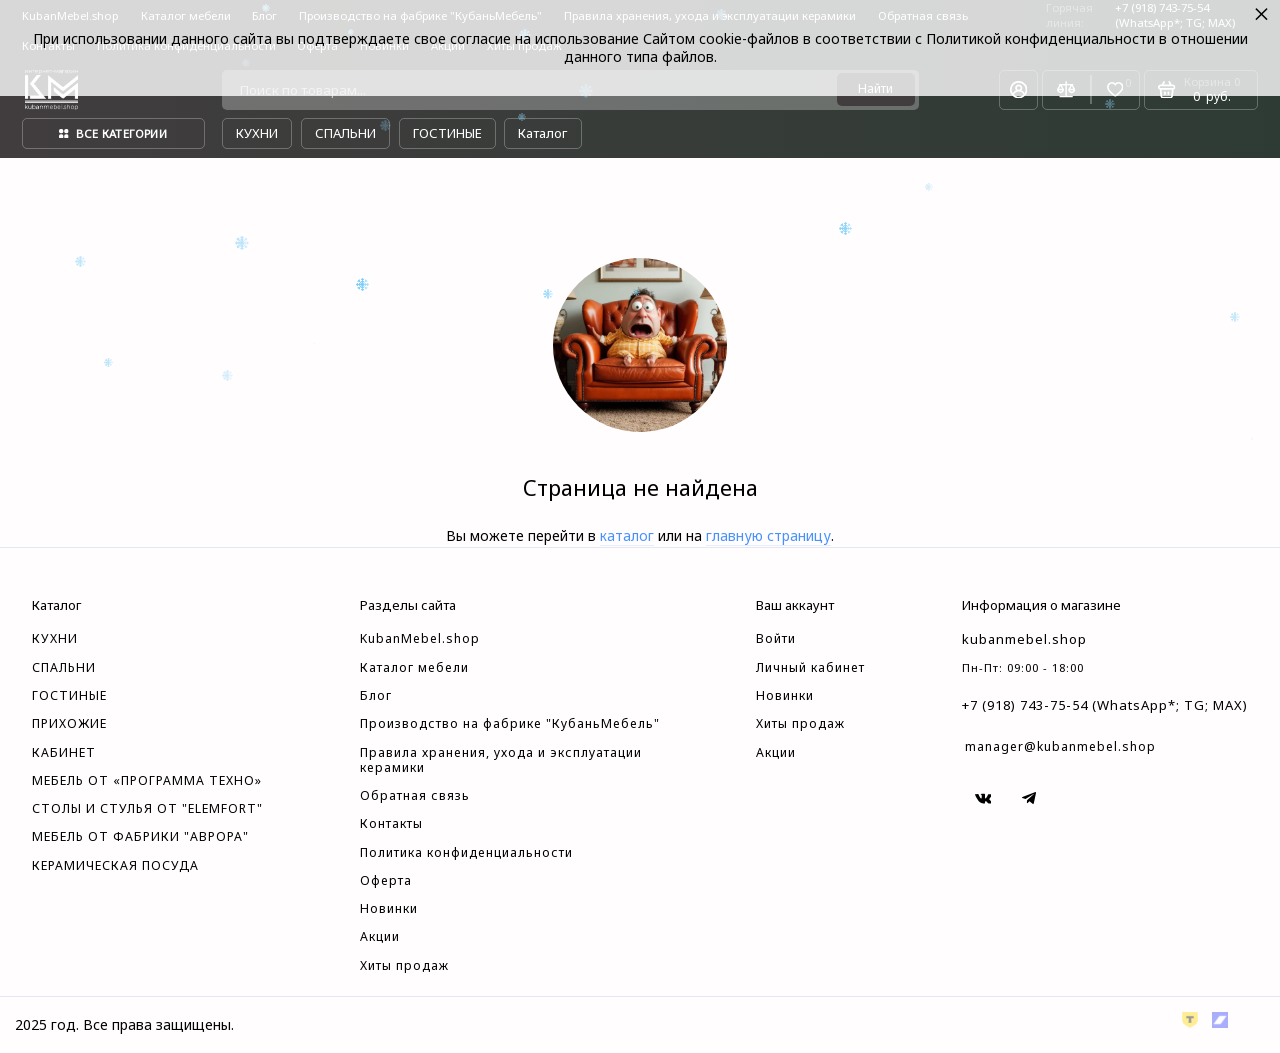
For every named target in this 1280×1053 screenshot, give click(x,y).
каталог (627, 535)
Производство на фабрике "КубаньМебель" (510, 724)
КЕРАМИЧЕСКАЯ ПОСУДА (115, 866)
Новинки (389, 909)
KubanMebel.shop (420, 639)
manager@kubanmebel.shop (1060, 746)
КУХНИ (55, 639)
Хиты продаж (404, 966)
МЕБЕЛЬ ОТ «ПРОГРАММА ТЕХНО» (147, 781)
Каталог (542, 133)
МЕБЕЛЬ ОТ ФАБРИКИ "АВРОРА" (140, 837)
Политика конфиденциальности (466, 853)
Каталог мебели (414, 668)
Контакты (391, 824)
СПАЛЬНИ (64, 668)
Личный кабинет (810, 668)
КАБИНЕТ (64, 753)
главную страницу (768, 535)
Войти (776, 639)
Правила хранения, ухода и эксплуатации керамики (501, 760)
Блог (376, 696)
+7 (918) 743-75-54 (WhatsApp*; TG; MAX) (1105, 705)
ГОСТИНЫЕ (69, 696)
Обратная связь (415, 796)
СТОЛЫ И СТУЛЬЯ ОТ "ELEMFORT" (147, 809)
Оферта (386, 881)
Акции (380, 937)
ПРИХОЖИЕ (69, 724)
